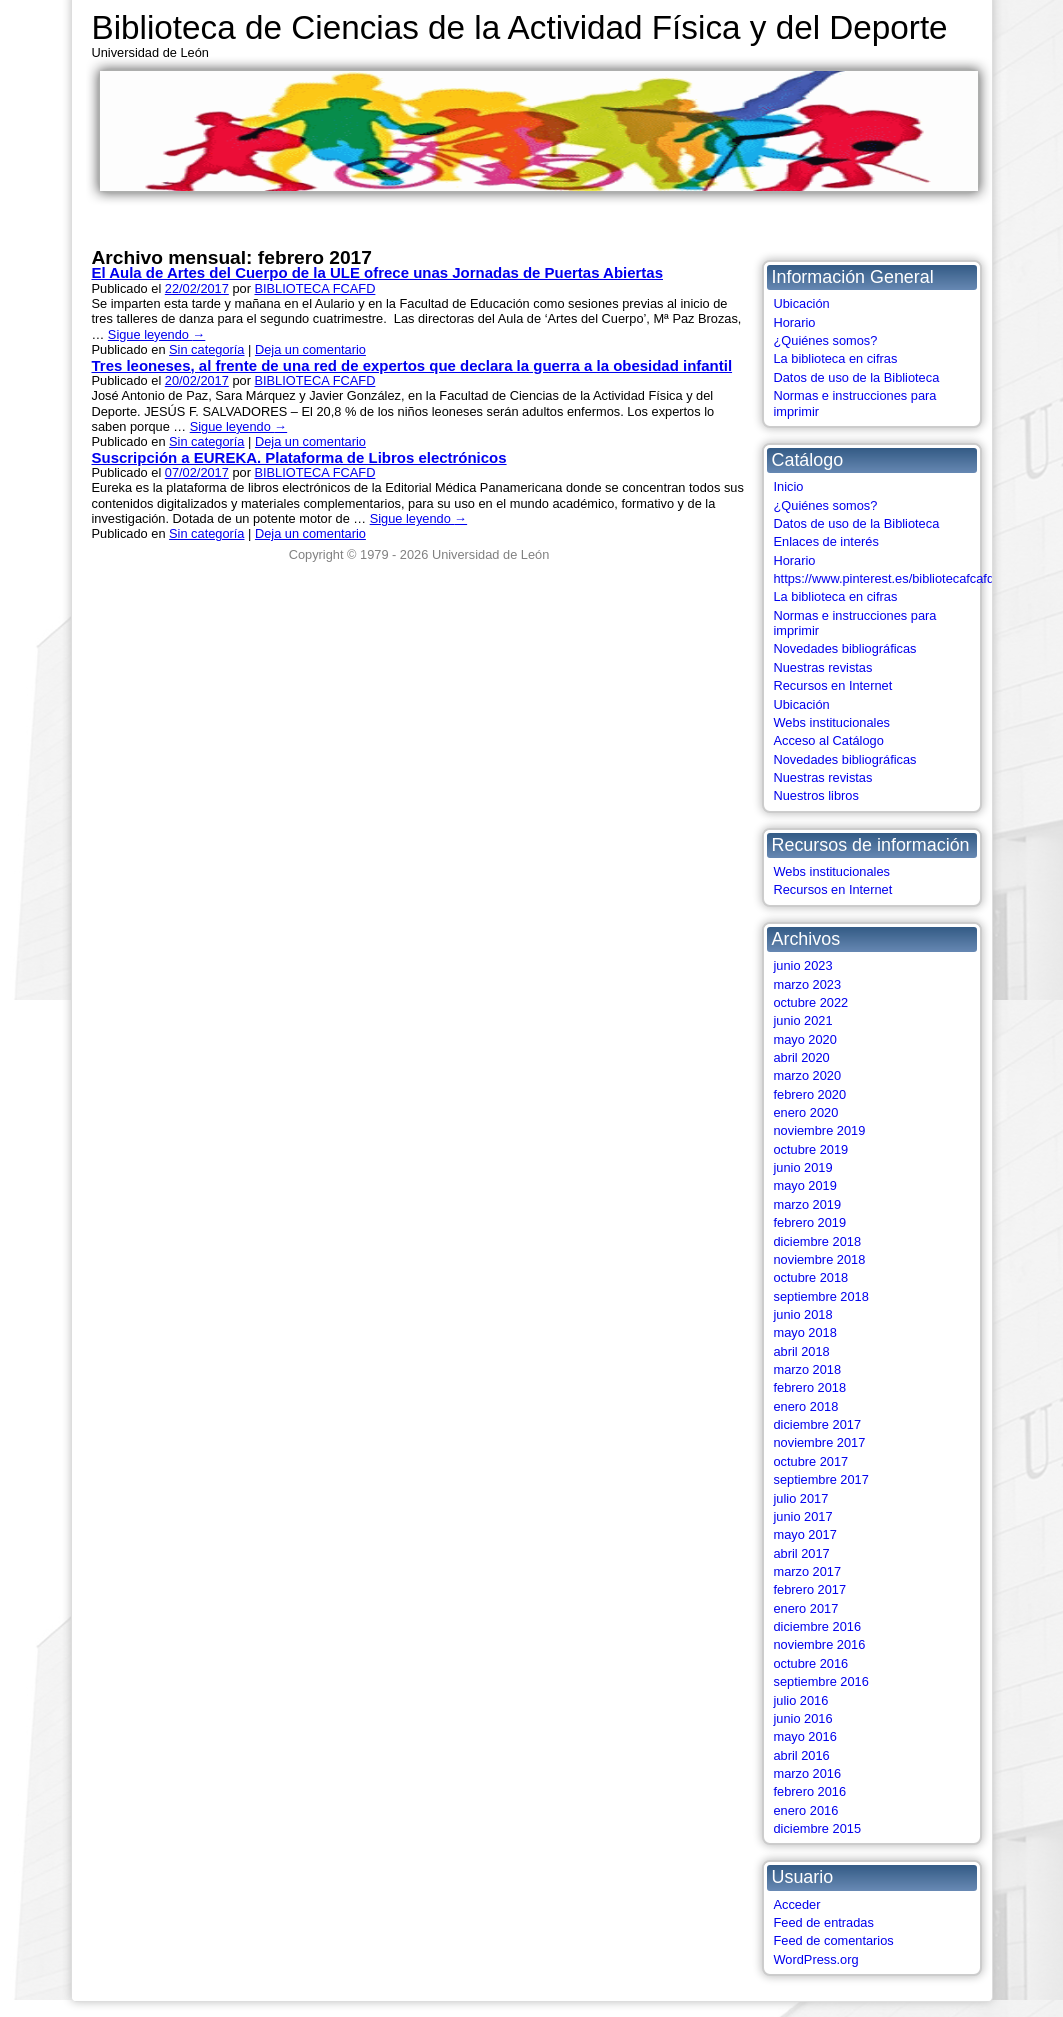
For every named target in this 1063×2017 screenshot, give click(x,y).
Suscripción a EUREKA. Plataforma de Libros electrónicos (299, 457)
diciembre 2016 (818, 1626)
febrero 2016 (810, 1791)
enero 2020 (806, 1112)
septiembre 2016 (821, 1681)
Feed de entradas (824, 1922)
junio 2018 (803, 1314)
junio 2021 (803, 1020)
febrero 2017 (810, 1589)
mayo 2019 (805, 1185)
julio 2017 (801, 1498)
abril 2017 (802, 1553)
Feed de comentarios (834, 1940)
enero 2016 (806, 1810)
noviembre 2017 (820, 1442)
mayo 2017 (805, 1534)
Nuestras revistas (823, 667)
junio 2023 (803, 965)
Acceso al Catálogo (829, 740)
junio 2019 (803, 1167)
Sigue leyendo (156, 334)
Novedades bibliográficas (845, 648)
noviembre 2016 (820, 1644)
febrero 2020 (810, 1094)
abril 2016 (802, 1755)
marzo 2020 (808, 1075)
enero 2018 (806, 1406)
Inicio (789, 486)
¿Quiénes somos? (826, 340)
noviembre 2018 (820, 1259)
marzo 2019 (808, 1204)
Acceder (797, 1904)
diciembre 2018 (818, 1241)
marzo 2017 (808, 1571)
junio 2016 (803, 1718)
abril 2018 (802, 1351)
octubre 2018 (811, 1277)
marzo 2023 (808, 984)
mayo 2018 (805, 1332)
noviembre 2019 (820, 1130)
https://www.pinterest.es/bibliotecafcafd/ (886, 578)
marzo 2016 (808, 1773)
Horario (795, 322)
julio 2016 (801, 1700)
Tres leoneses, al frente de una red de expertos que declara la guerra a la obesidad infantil (412, 365)
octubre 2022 (811, 1002)
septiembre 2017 (821, 1479)
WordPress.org (816, 1959)
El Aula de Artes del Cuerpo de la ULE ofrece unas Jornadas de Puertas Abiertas (377, 272)
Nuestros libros (816, 795)
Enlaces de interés (826, 541)
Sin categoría (206, 349)
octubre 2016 (811, 1663)
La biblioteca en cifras (836, 358)
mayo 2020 (805, 1039)
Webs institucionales (832, 722)
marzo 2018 (808, 1369)
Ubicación (802, 303)
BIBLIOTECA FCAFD (314, 288)
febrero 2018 (810, 1387)
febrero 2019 (810, 1222)
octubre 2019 (811, 1149)
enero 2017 (806, 1608)
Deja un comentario (310, 349)
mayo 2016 (805, 1736)
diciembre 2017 (818, 1424)
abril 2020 (802, 1057)
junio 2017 (803, 1516)
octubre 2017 (811, 1461)
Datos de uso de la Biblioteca (857, 377)
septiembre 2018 (821, 1296)
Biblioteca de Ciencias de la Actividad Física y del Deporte (520, 27)
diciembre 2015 (818, 1828)
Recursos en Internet (833, 685)
